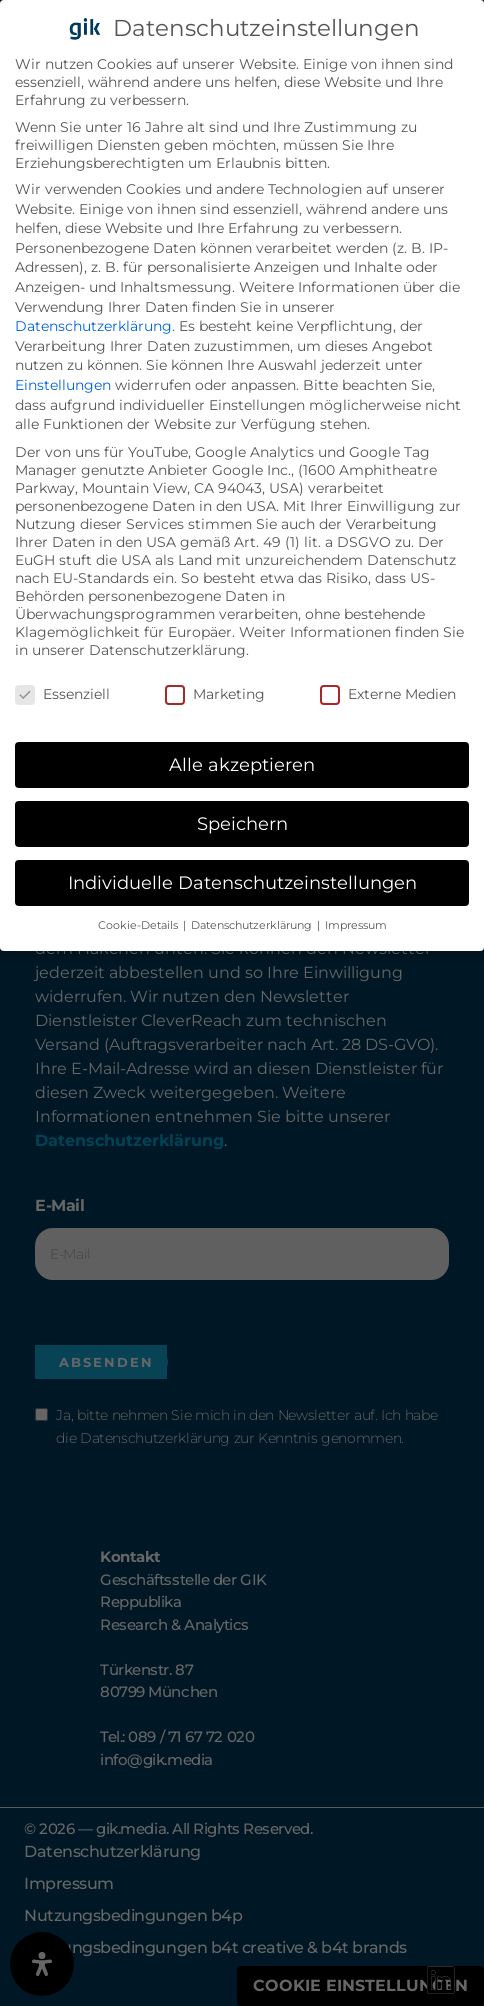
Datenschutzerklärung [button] (253, 924)
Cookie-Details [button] (139, 924)
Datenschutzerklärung (93, 325)
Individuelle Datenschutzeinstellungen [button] (242, 881)
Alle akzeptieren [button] (242, 763)
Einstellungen (63, 384)
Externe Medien (388, 693)
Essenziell (62, 693)
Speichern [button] (242, 822)
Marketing (215, 693)
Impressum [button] (356, 924)
